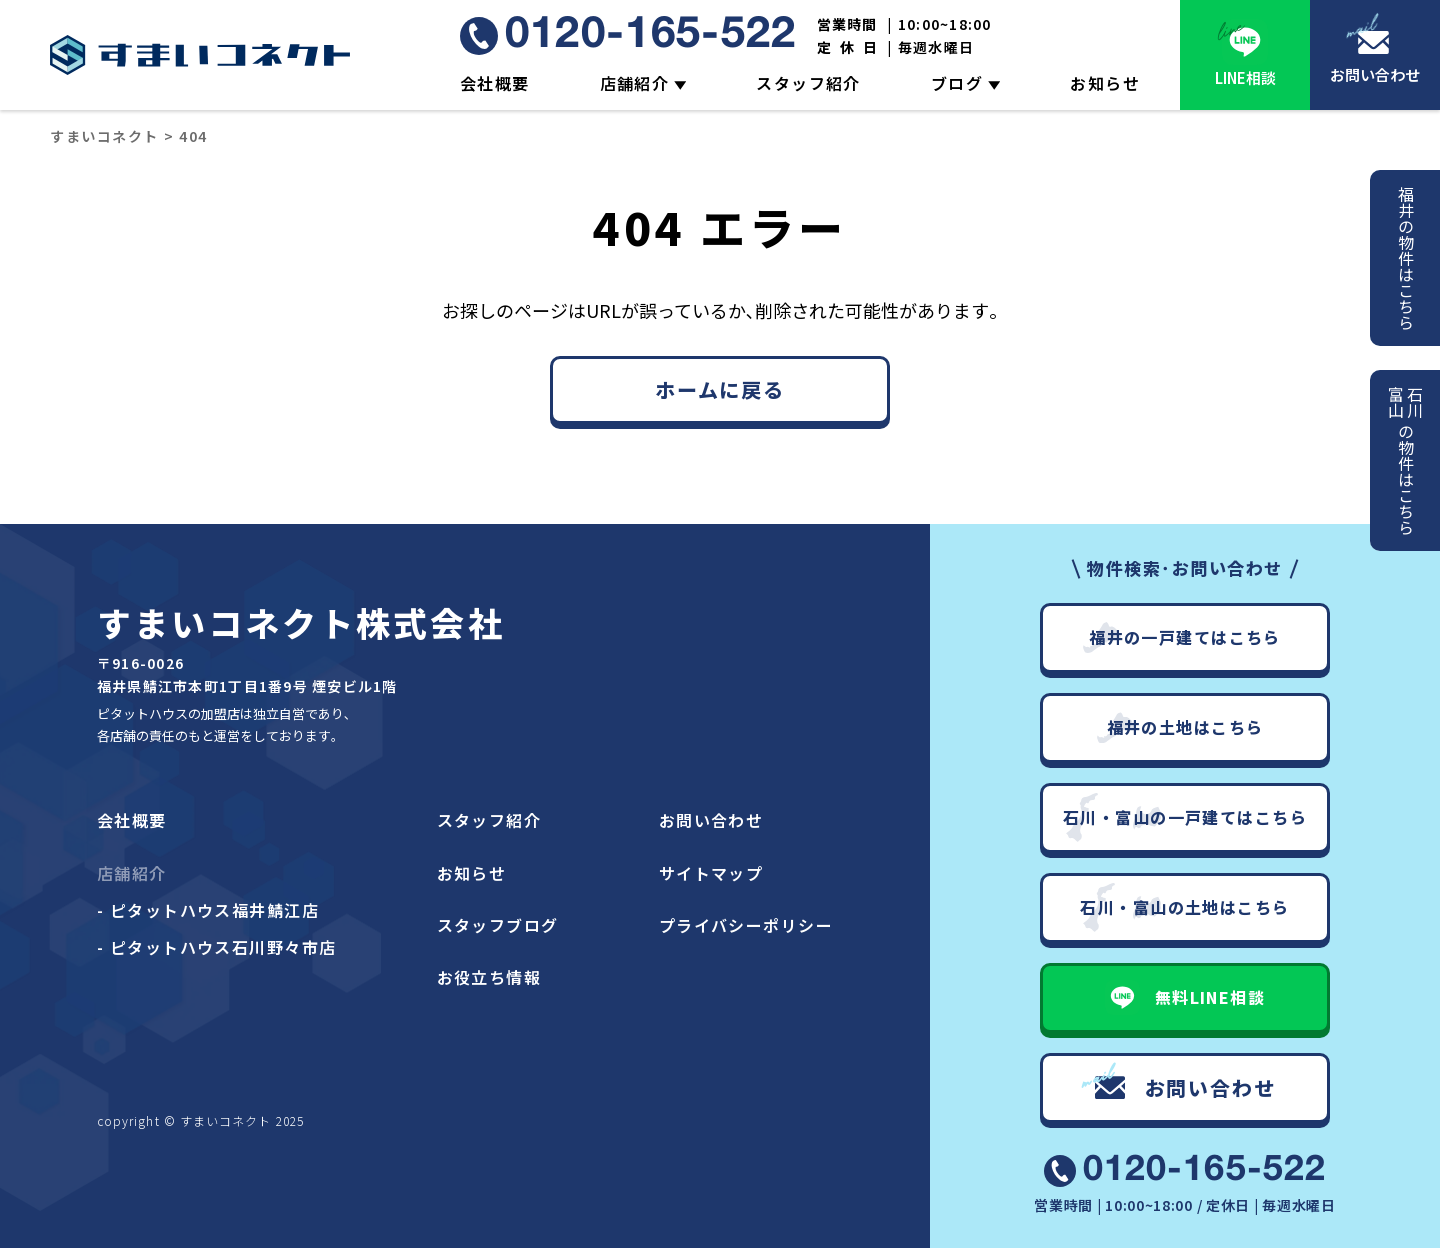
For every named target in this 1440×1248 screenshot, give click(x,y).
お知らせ (1105, 83)
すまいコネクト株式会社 (301, 622)
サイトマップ (711, 873)
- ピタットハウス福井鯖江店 (208, 910)
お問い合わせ (1375, 74)
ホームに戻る (720, 389)
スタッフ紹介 (808, 83)
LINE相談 (1245, 77)
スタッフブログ (498, 925)
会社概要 (495, 83)
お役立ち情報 (489, 977)
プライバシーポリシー (746, 925)
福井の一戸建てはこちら (1185, 637)
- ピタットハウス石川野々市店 (217, 947)
